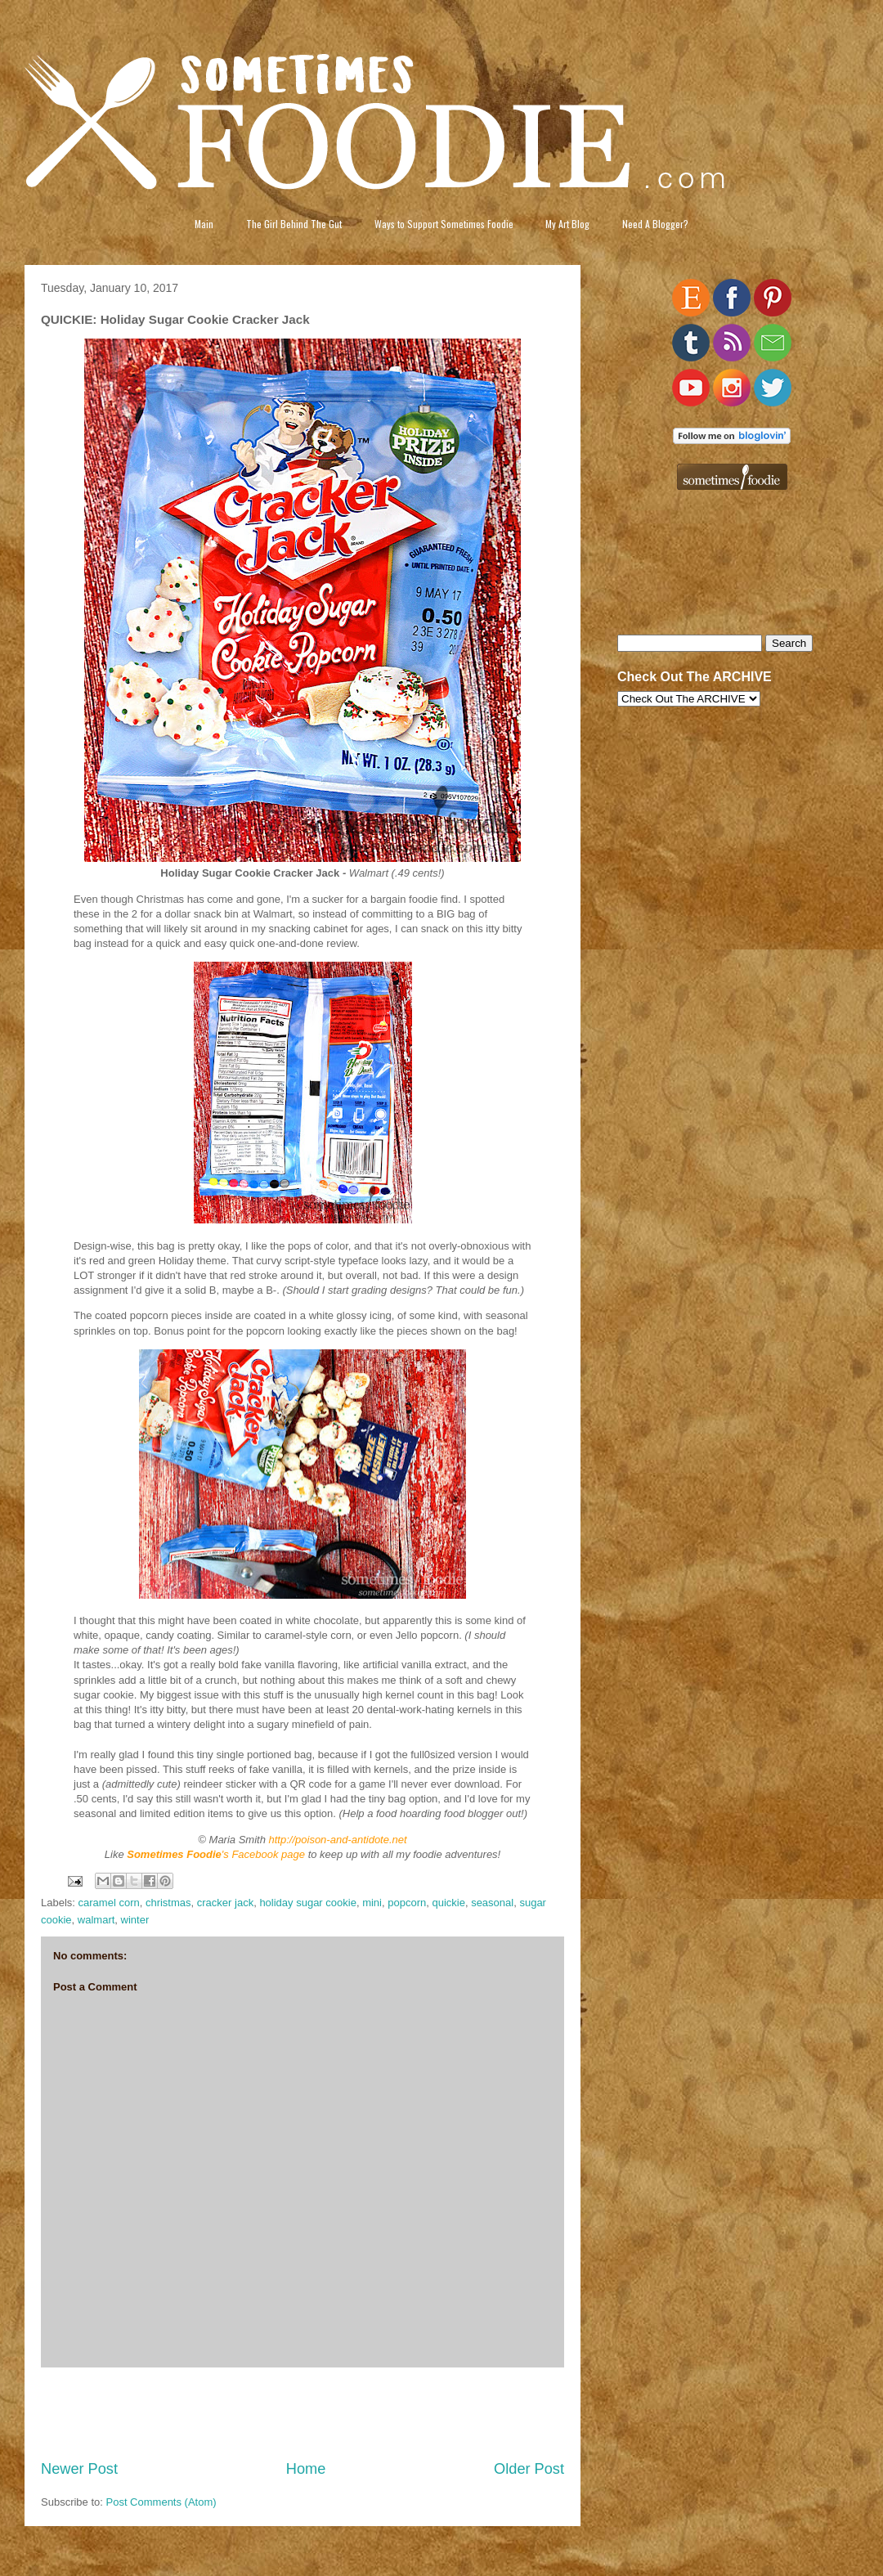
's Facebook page (216, 1854)
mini (372, 1902)
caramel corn (109, 1902)
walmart (96, 1920)
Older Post (529, 2469)
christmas (168, 1902)
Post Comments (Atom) (161, 2502)
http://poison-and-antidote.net (338, 1839)
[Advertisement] (302, 2413)
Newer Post (79, 2469)
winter (135, 1920)
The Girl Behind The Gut (294, 224)
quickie (448, 1902)
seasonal (492, 1902)
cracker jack (225, 1902)
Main (204, 224)
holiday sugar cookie (307, 1902)
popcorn (407, 1902)
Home (306, 2469)
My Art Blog (567, 224)
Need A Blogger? (655, 224)
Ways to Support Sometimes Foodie (443, 224)
